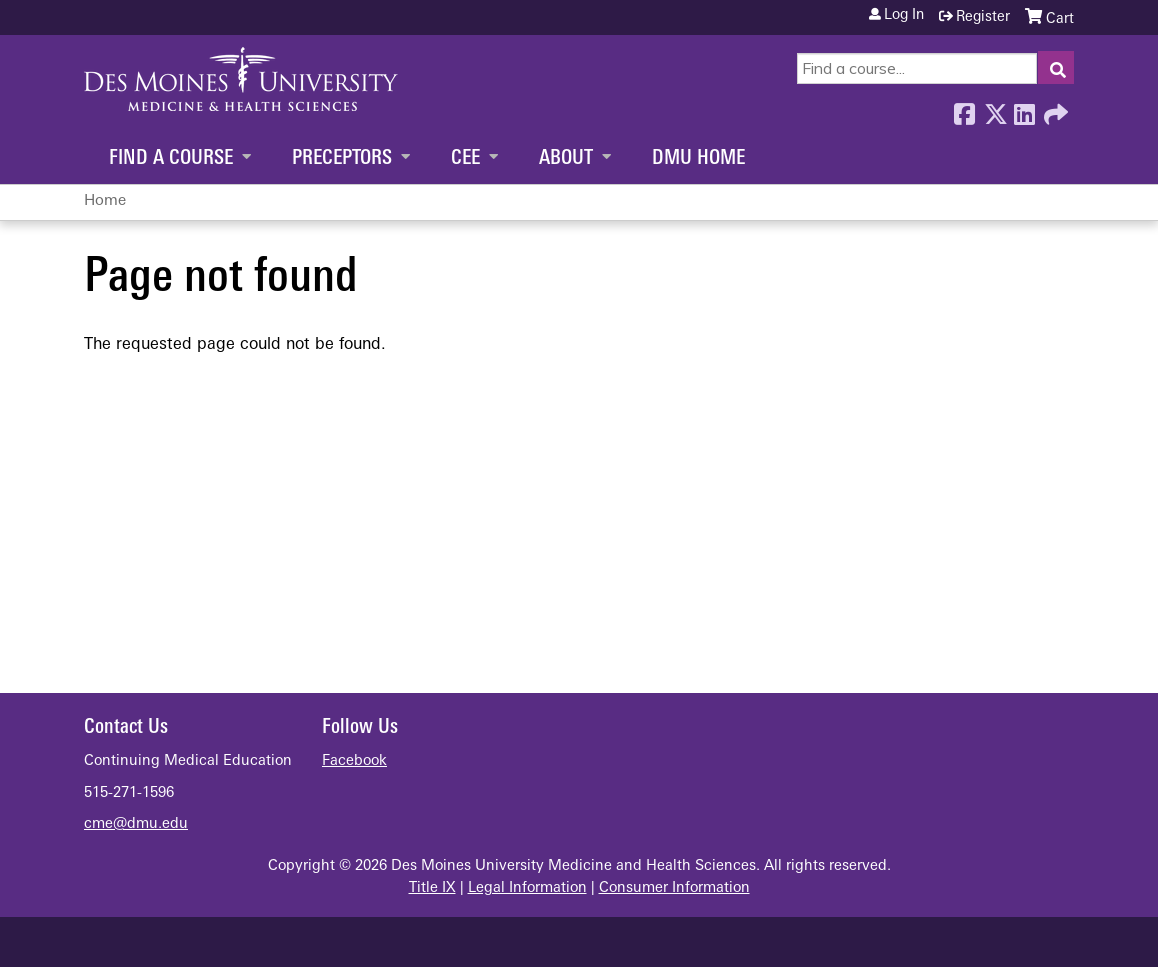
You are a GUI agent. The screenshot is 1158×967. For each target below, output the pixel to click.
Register (983, 17)
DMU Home (698, 159)
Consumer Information (674, 888)
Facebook (964, 109)
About (566, 159)
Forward (1054, 109)
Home (105, 201)
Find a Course (171, 159)
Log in (904, 16)
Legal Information (527, 888)
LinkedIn (1024, 109)
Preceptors (342, 159)
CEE (465, 159)
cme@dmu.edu (136, 824)
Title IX (432, 888)
